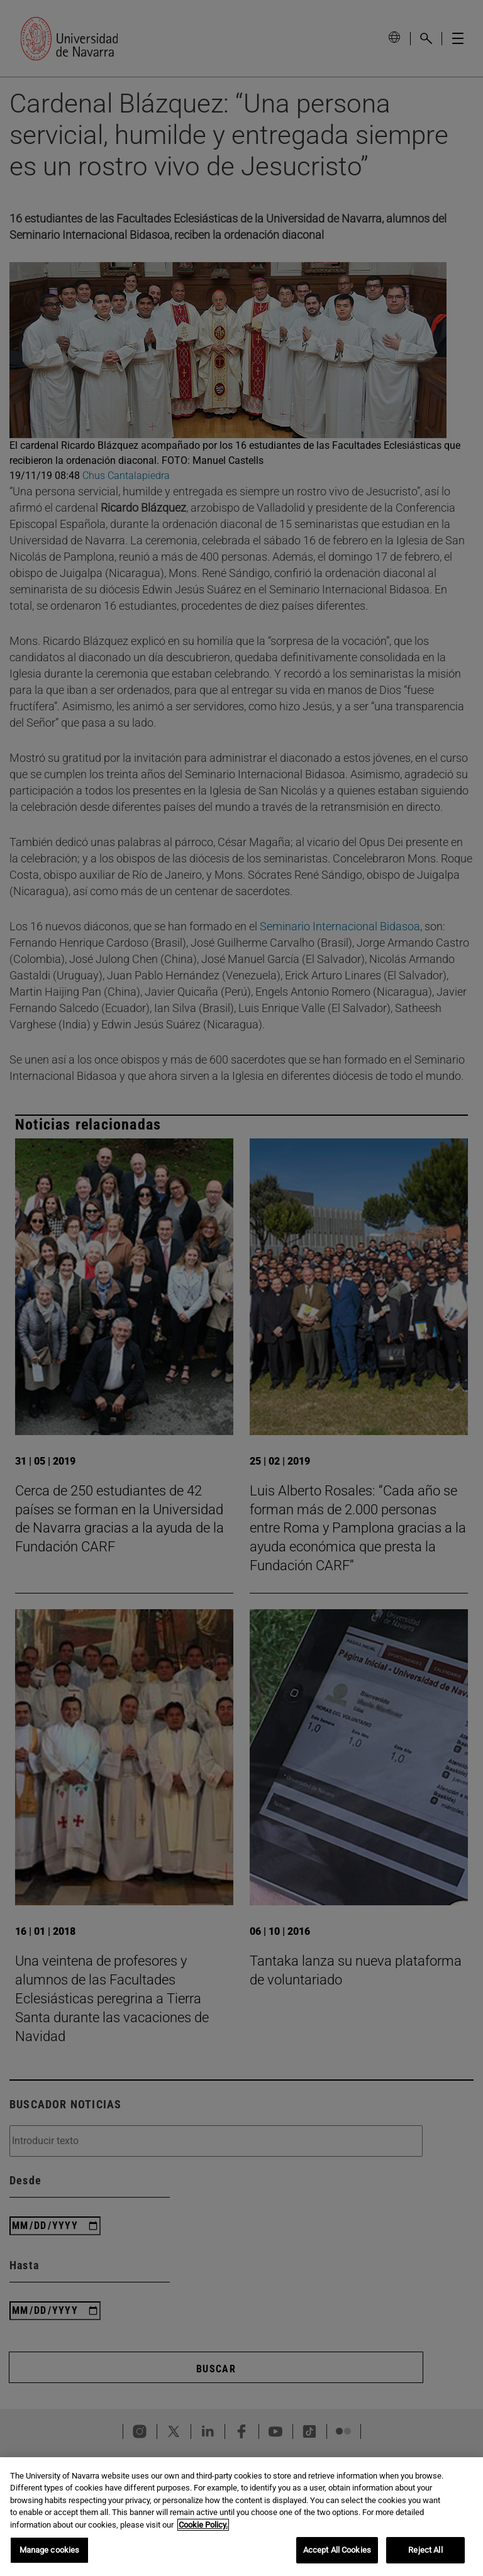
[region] (241, 2516)
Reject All (425, 2550)
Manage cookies (49, 2550)
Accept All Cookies (337, 2550)
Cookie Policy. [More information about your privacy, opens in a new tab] (203, 2524)
